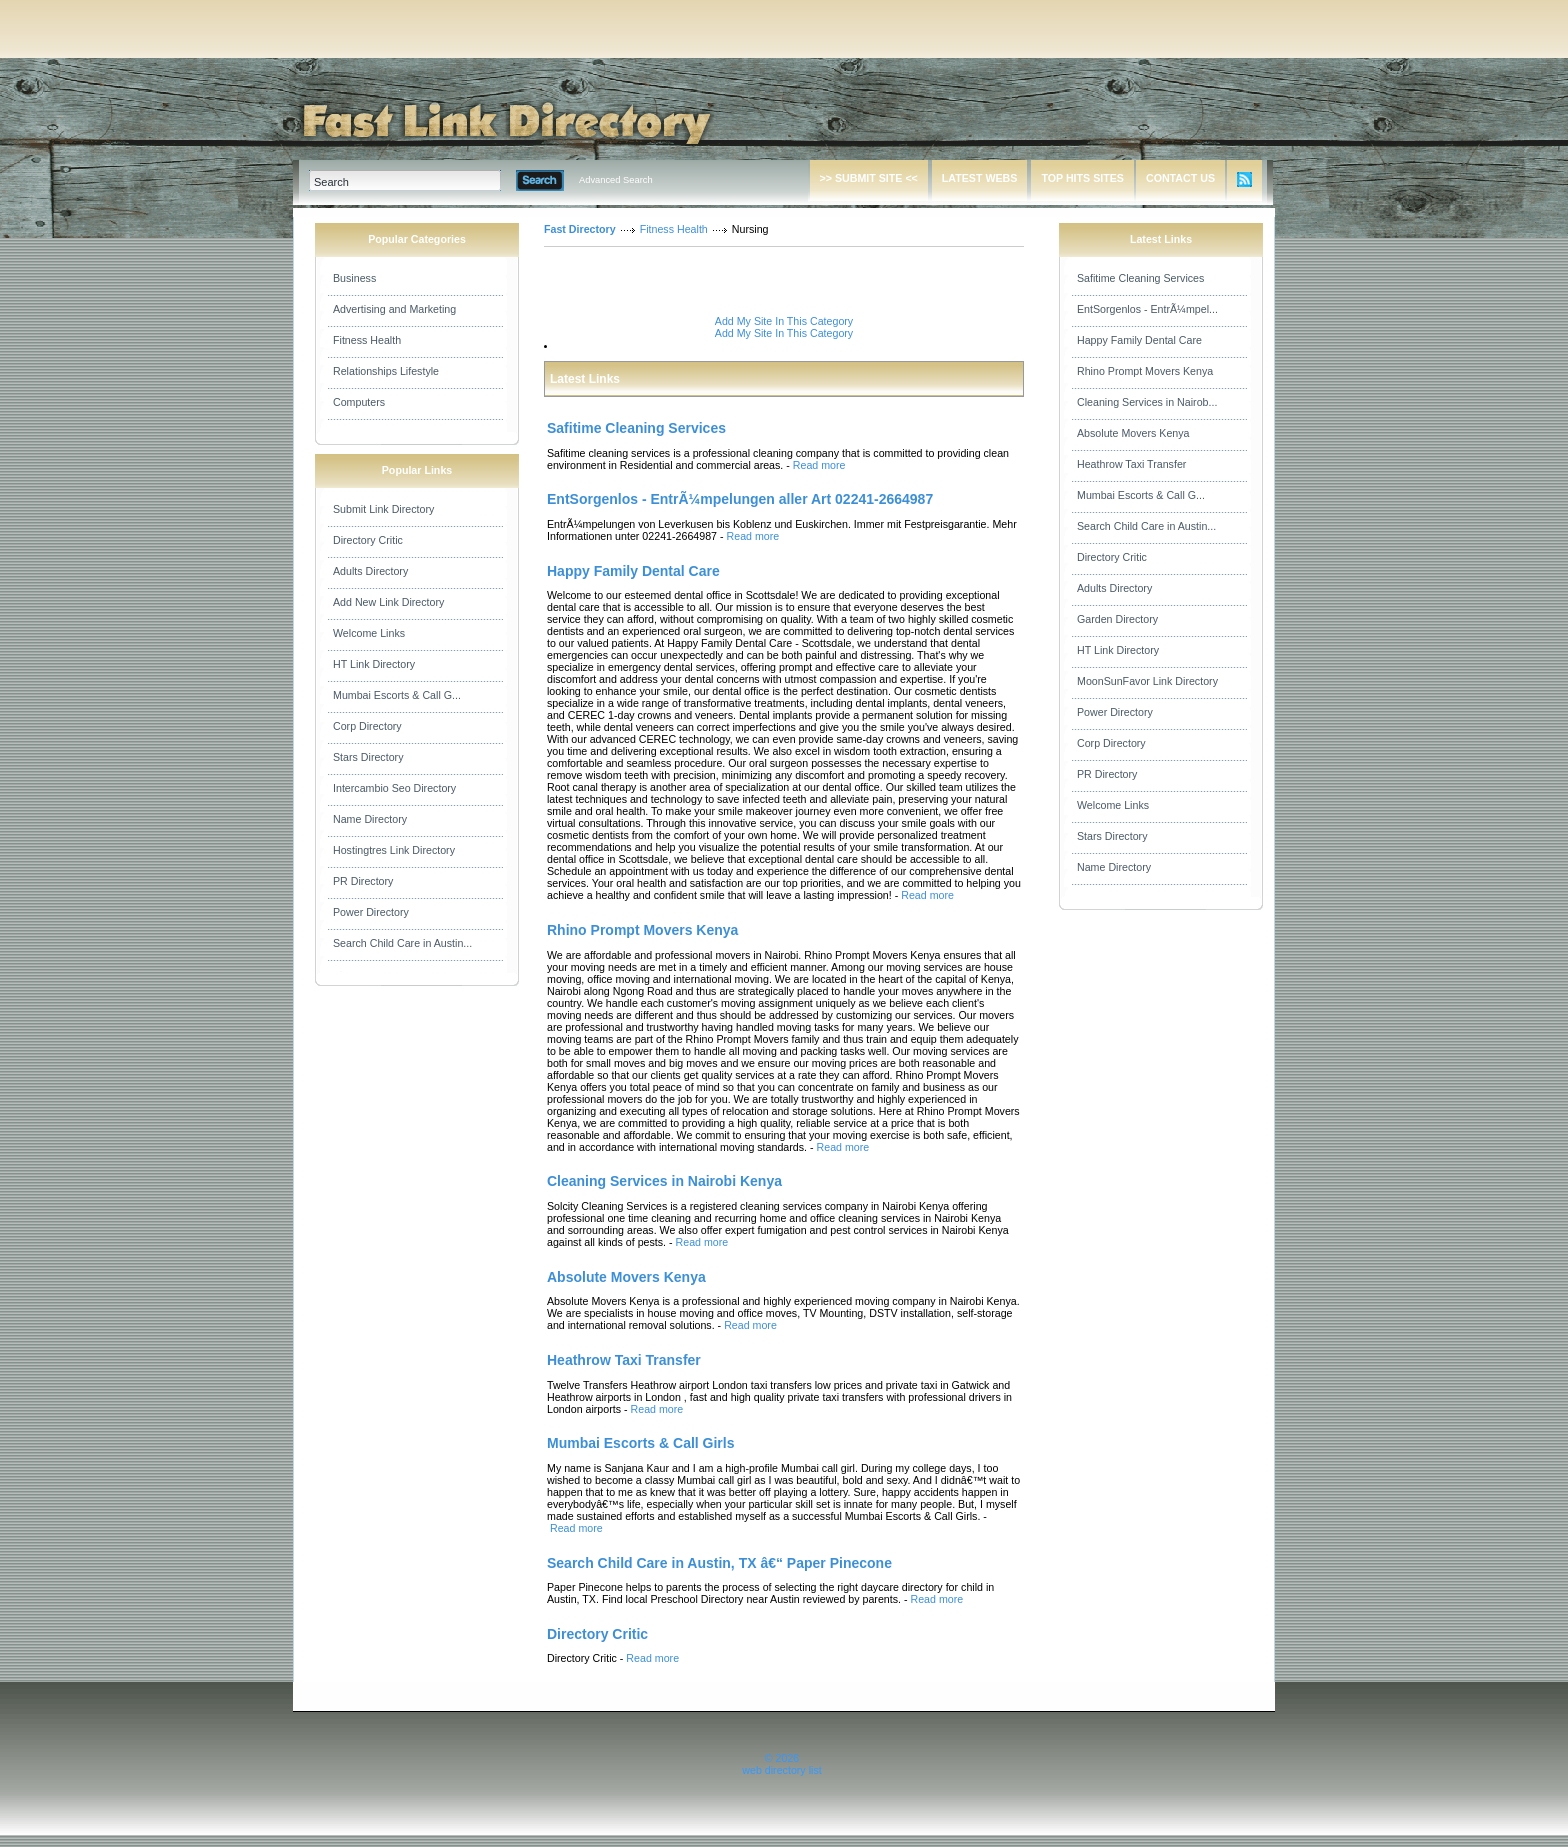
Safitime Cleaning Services (1140, 278)
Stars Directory (368, 757)
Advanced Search (616, 180)
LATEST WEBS (980, 178)
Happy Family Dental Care (1139, 340)
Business (354, 278)
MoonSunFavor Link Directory (1147, 681)
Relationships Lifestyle (386, 371)
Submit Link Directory (383, 509)
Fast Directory (580, 229)
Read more (819, 465)
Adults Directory (370, 571)
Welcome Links (369, 633)
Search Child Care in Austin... (402, 943)
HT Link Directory (374, 664)
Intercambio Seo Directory (394, 788)
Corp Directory (367, 726)
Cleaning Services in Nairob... (1147, 402)
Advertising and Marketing (394, 309)
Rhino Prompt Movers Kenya (1145, 371)
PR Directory (363, 881)
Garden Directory (1117, 619)
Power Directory (371, 912)
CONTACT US (1180, 178)
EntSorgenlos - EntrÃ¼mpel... (1147, 309)
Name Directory (370, 819)
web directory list (781, 1770)
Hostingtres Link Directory (394, 850)
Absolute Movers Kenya (1133, 433)
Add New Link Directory (388, 602)
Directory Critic (368, 540)
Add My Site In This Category (784, 321)
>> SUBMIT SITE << (869, 178)
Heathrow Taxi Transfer (1131, 464)
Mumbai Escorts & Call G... (397, 695)
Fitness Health (367, 340)
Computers (359, 402)
